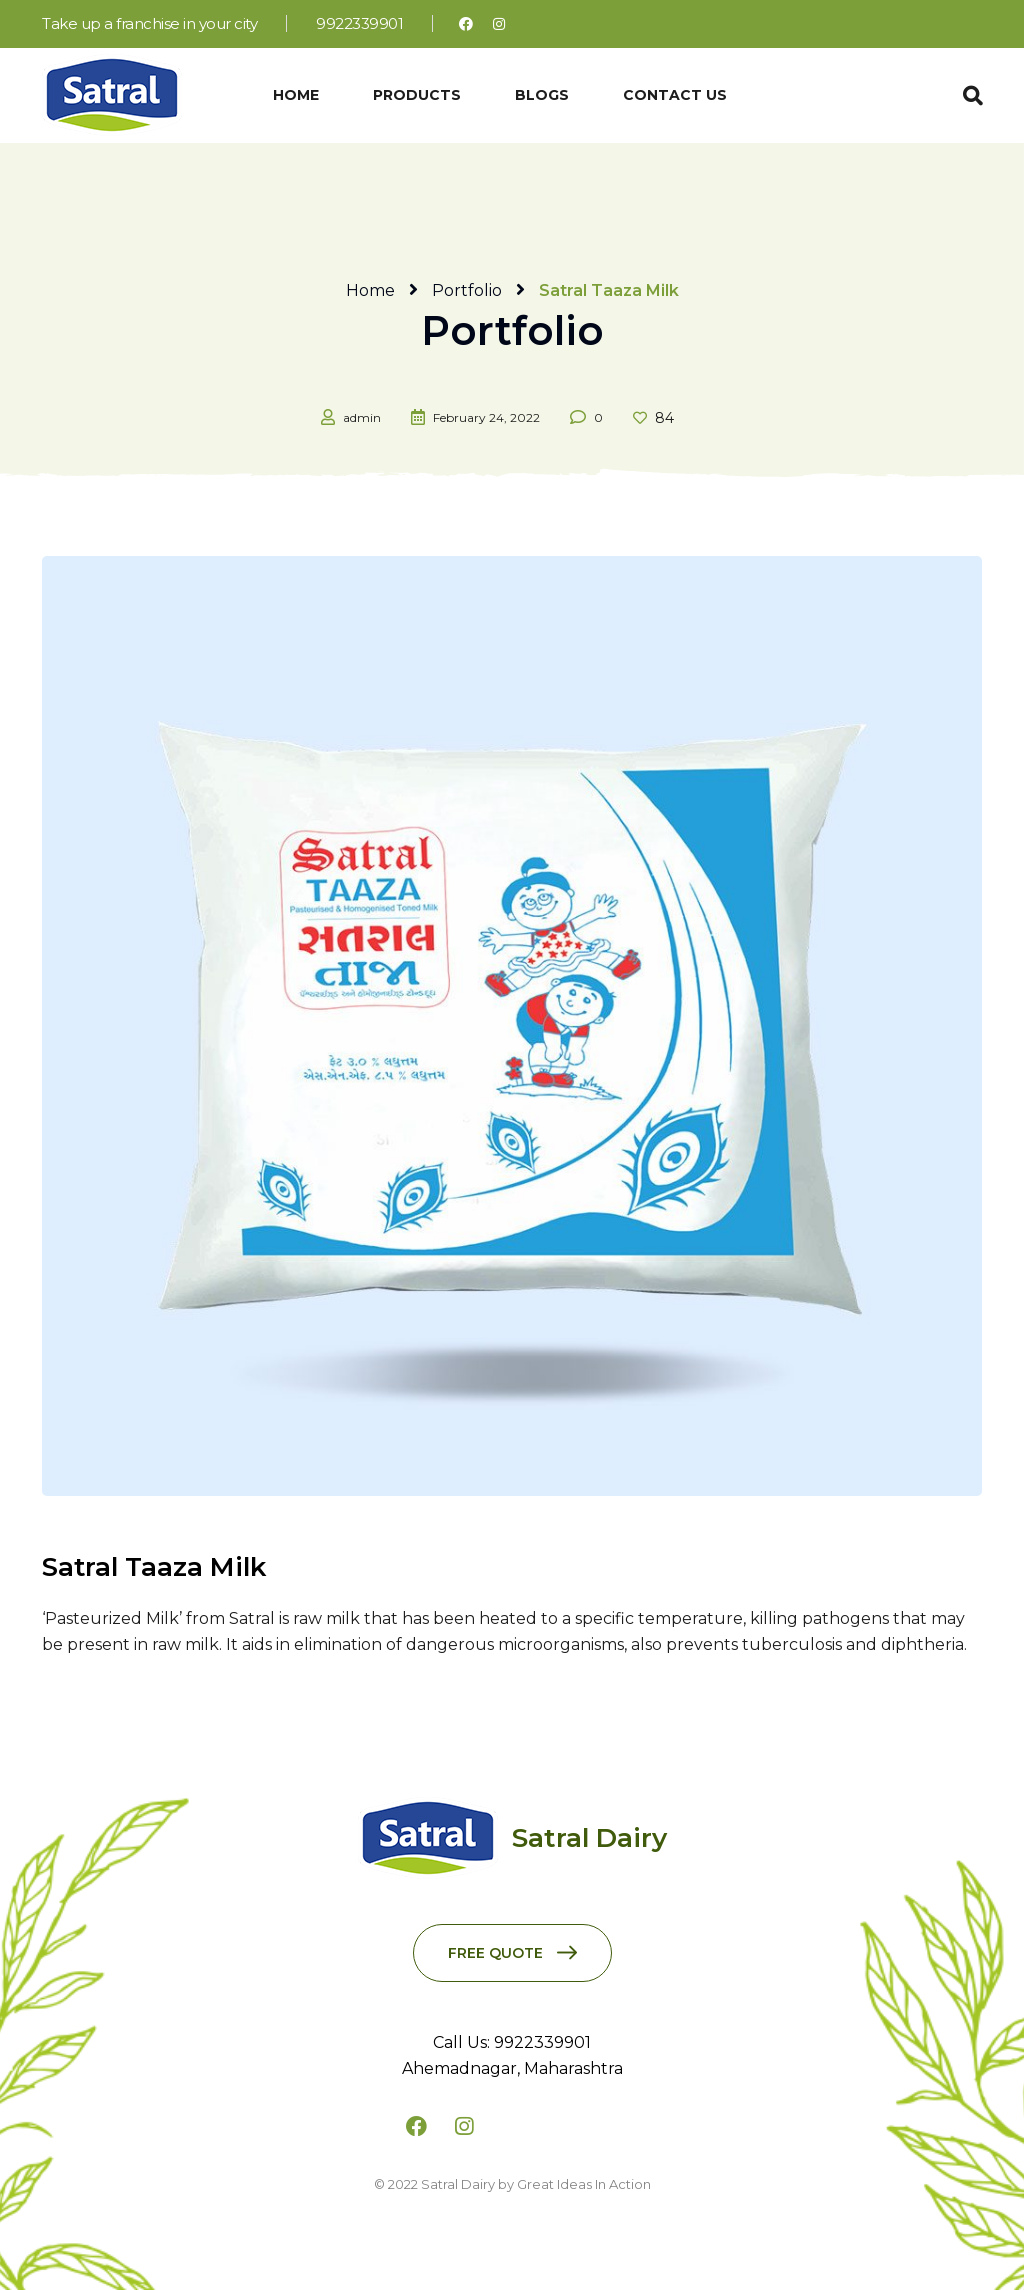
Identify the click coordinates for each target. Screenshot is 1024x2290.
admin (362, 417)
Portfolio (467, 290)
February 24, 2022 (486, 417)
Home (370, 290)
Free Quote (495, 1953)
